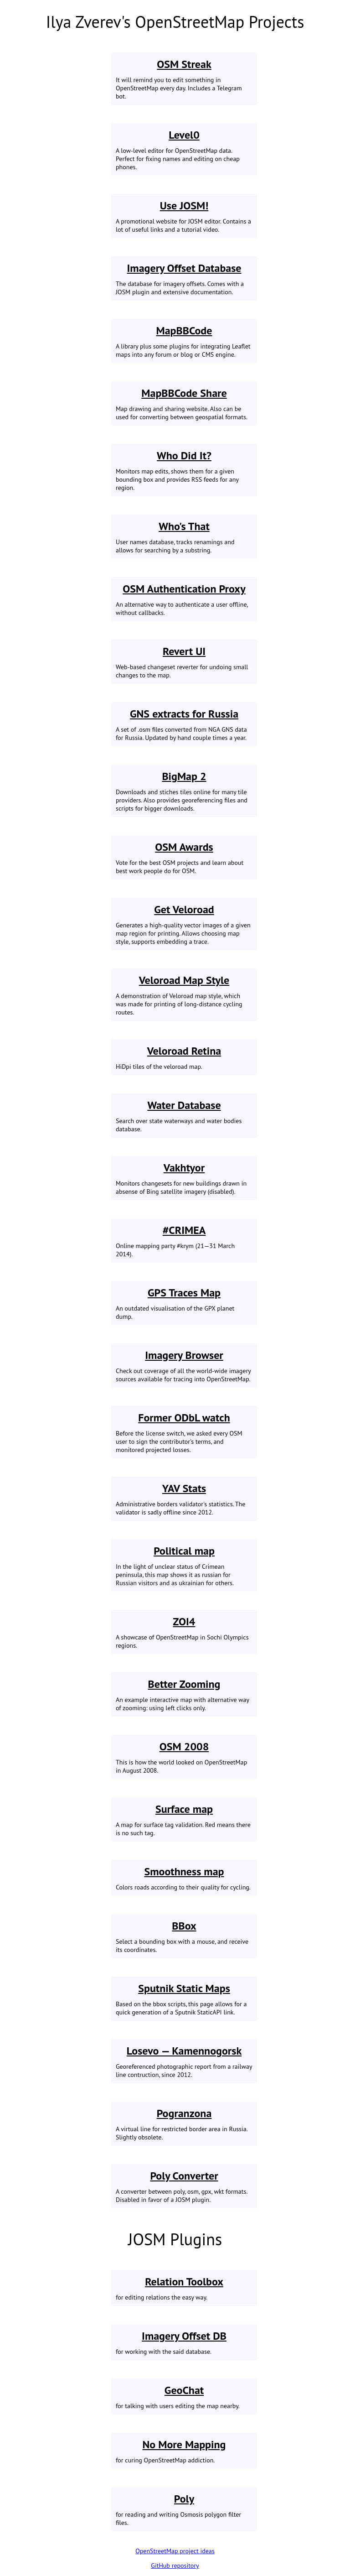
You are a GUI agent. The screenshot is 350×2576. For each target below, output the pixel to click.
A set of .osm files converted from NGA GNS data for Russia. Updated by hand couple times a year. (184, 724)
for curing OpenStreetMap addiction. (184, 2450)
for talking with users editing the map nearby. (184, 2396)
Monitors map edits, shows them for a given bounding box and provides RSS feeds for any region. (184, 470)
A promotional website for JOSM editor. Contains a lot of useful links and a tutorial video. (184, 216)
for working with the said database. (184, 2342)
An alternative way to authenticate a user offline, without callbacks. (184, 599)
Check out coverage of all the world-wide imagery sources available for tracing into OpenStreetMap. (184, 1365)
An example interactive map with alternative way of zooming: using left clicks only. (184, 1694)
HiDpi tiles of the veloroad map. (184, 1057)
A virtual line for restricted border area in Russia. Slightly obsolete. (184, 2123)
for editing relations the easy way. (184, 2287)
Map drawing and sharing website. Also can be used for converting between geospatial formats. (184, 403)
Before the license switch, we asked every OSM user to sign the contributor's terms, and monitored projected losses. (184, 1432)
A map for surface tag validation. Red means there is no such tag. (184, 1819)
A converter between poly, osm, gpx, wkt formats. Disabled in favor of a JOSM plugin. (184, 2186)
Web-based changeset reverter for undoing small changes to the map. (184, 661)
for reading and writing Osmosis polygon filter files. (184, 2509)
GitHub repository (175, 2565)
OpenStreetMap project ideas (175, 2551)
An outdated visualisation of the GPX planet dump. (184, 1303)
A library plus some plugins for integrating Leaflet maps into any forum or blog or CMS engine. (184, 341)
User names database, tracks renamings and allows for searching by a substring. (184, 536)
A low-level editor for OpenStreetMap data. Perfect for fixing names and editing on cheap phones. (184, 149)
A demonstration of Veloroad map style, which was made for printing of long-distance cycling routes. (184, 994)
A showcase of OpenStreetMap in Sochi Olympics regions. (184, 1632)
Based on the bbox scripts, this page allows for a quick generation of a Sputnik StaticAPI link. (184, 1998)
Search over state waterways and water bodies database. (184, 1115)
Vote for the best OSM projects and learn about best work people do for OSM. (184, 857)
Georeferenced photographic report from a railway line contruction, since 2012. (184, 2061)
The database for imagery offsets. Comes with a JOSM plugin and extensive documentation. (184, 278)
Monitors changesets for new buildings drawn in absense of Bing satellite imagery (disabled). (184, 1178)
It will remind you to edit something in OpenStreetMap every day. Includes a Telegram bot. (184, 78)
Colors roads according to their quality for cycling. (184, 1877)
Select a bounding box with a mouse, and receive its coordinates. (184, 1936)
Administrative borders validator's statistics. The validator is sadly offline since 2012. (184, 1498)
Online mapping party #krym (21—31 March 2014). (184, 1240)
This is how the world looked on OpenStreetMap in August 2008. (184, 1757)
